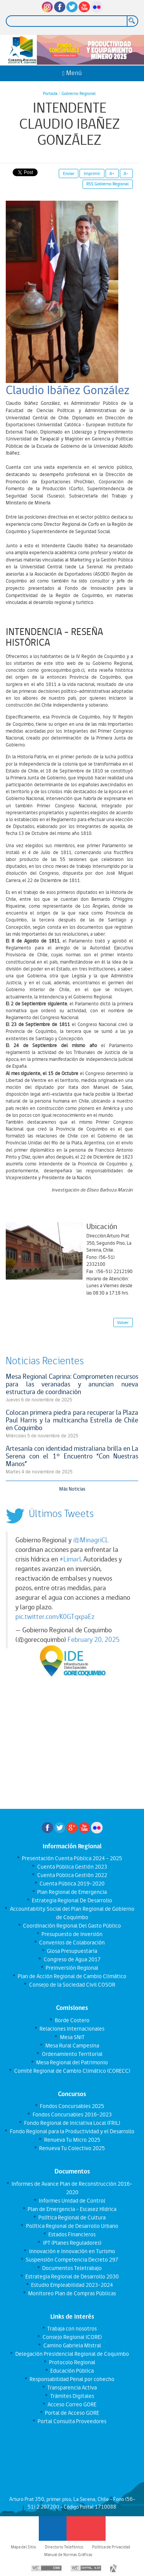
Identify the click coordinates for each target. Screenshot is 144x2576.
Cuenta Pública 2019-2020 (72, 1883)
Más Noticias (72, 1489)
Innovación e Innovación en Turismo (72, 2251)
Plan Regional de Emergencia (72, 1892)
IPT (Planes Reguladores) (72, 2242)
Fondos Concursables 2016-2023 (71, 2114)
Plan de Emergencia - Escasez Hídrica (72, 2209)
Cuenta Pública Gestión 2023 (72, 1866)
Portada (50, 93)
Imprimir (92, 173)
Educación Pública (72, 2370)
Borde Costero (72, 2020)
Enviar (68, 173)
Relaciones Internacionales (72, 2028)
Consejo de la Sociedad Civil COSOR (72, 1984)
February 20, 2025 (94, 1639)
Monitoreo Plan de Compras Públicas (72, 2293)
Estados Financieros (72, 2234)
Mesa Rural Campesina (72, 2045)
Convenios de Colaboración (72, 1942)
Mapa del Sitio (23, 2547)
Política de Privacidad (111, 2547)
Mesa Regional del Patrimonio (72, 2062)
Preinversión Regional (72, 1967)
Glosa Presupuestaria (72, 1951)
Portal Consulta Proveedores (72, 2421)
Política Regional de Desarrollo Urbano (72, 2225)
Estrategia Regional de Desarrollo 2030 (72, 2276)
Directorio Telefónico (64, 2547)
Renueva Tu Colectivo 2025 (72, 2148)
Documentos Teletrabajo (72, 2268)
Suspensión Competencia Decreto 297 (72, 2259)
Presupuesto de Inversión (72, 1934)
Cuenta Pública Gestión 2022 (72, 1875)
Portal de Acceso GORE (72, 2412)
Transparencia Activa (72, 2387)
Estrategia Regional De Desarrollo (72, 1900)
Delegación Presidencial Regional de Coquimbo (72, 2353)
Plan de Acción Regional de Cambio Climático (72, 1976)
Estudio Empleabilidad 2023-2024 (72, 2284)
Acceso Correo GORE (72, 2404)
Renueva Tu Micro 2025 (72, 2139)
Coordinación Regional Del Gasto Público (72, 1925)
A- (126, 173)
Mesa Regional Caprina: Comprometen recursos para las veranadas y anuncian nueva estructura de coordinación (72, 1384)
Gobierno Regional (78, 93)
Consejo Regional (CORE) (71, 2337)
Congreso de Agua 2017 (71, 1959)
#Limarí (70, 1559)
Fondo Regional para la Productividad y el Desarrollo (72, 2131)
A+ (111, 173)
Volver (123, 1322)
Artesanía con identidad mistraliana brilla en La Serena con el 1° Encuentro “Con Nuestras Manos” (72, 1456)
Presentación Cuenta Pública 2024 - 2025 (72, 1858)
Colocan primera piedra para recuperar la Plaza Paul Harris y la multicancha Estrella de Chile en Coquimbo (72, 1420)
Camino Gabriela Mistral (72, 2345)
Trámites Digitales (72, 2396)
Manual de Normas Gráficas (68, 2554)
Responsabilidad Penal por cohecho (72, 2379)
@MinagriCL (90, 1540)
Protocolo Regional (72, 2362)
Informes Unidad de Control (72, 2200)
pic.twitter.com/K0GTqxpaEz (54, 1616)
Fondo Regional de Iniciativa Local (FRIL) (72, 2122)
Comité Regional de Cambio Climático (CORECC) (72, 2070)
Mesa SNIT (72, 2037)
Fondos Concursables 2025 (72, 2106)
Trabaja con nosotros (72, 2328)
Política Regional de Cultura (72, 2217)
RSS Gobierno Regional (107, 184)
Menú (72, 73)
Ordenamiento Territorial (71, 2054)
